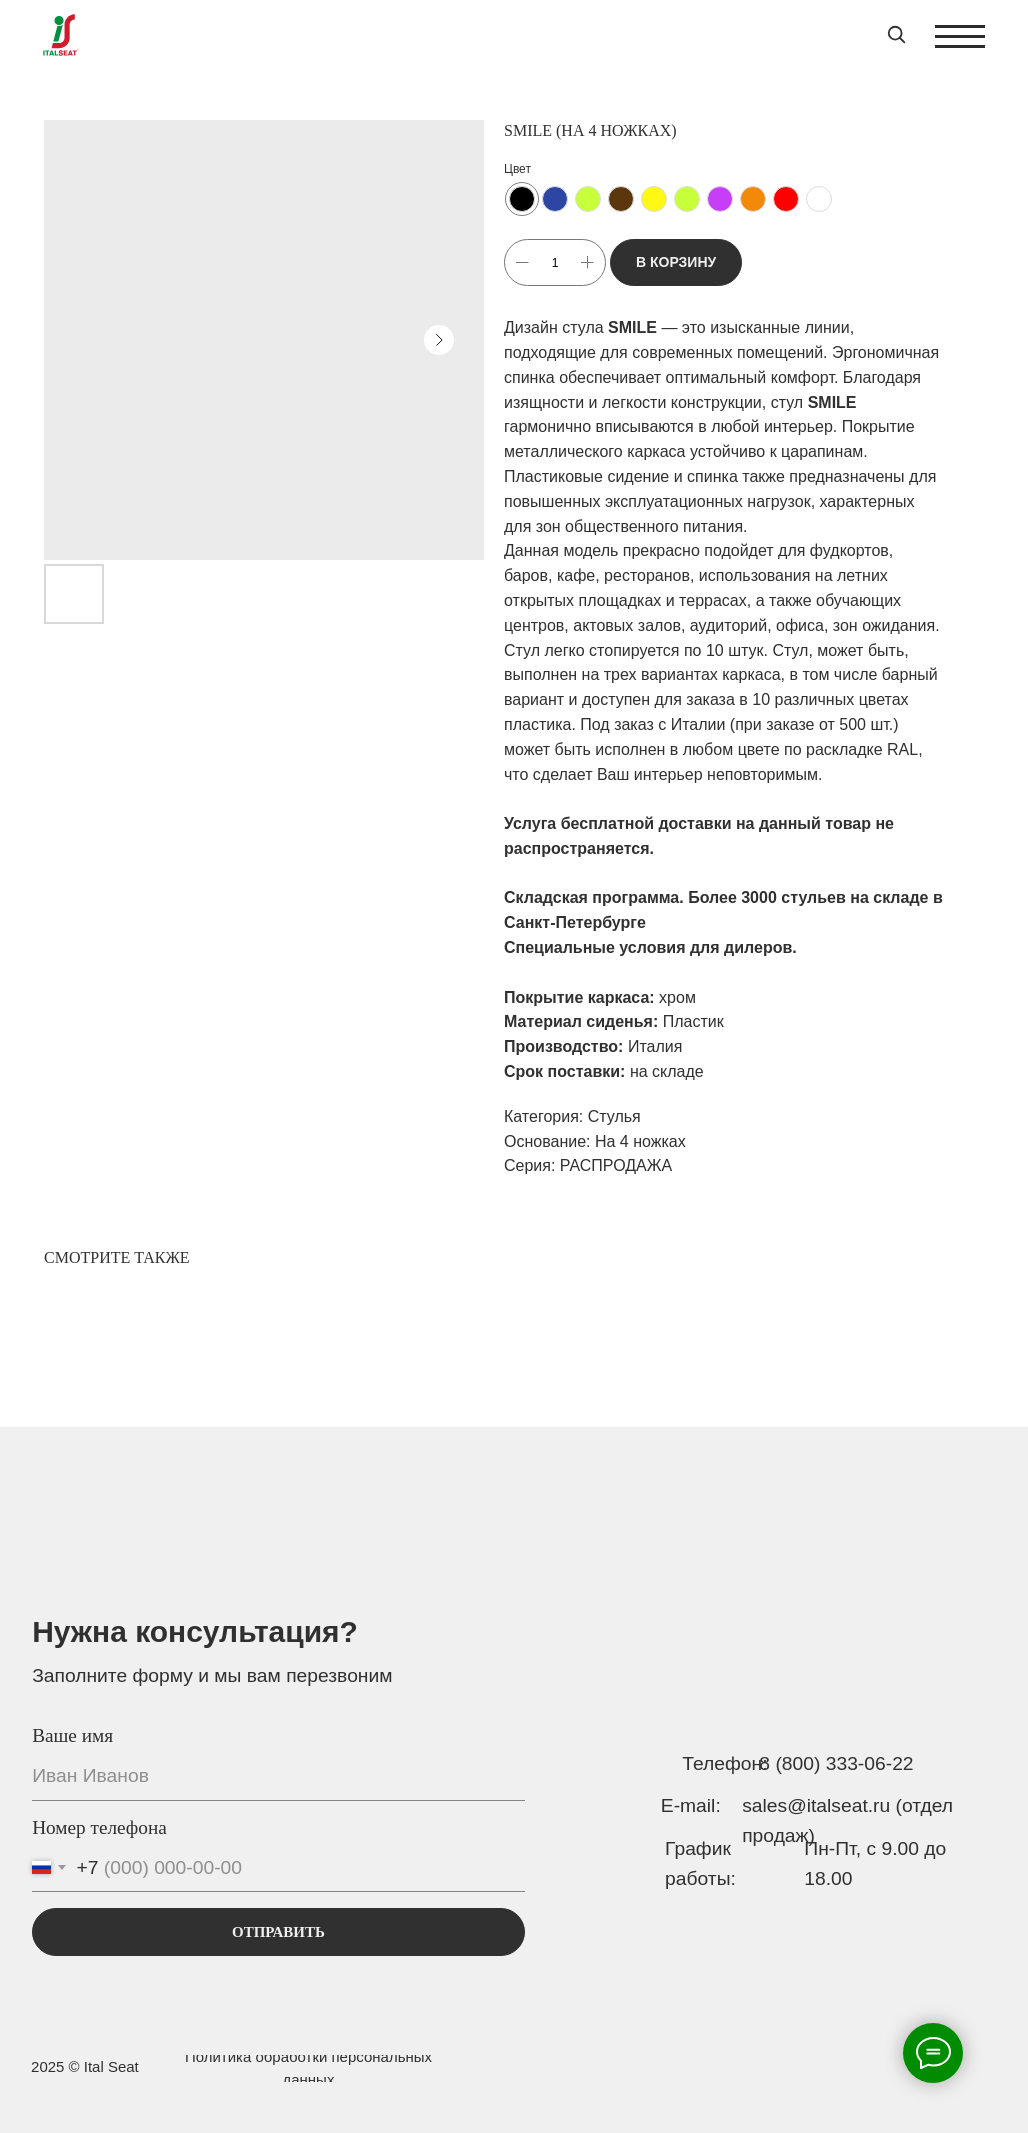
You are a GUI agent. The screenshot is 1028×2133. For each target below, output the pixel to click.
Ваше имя (72, 1735)
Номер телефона (99, 1827)
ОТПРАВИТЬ (278, 1932)
